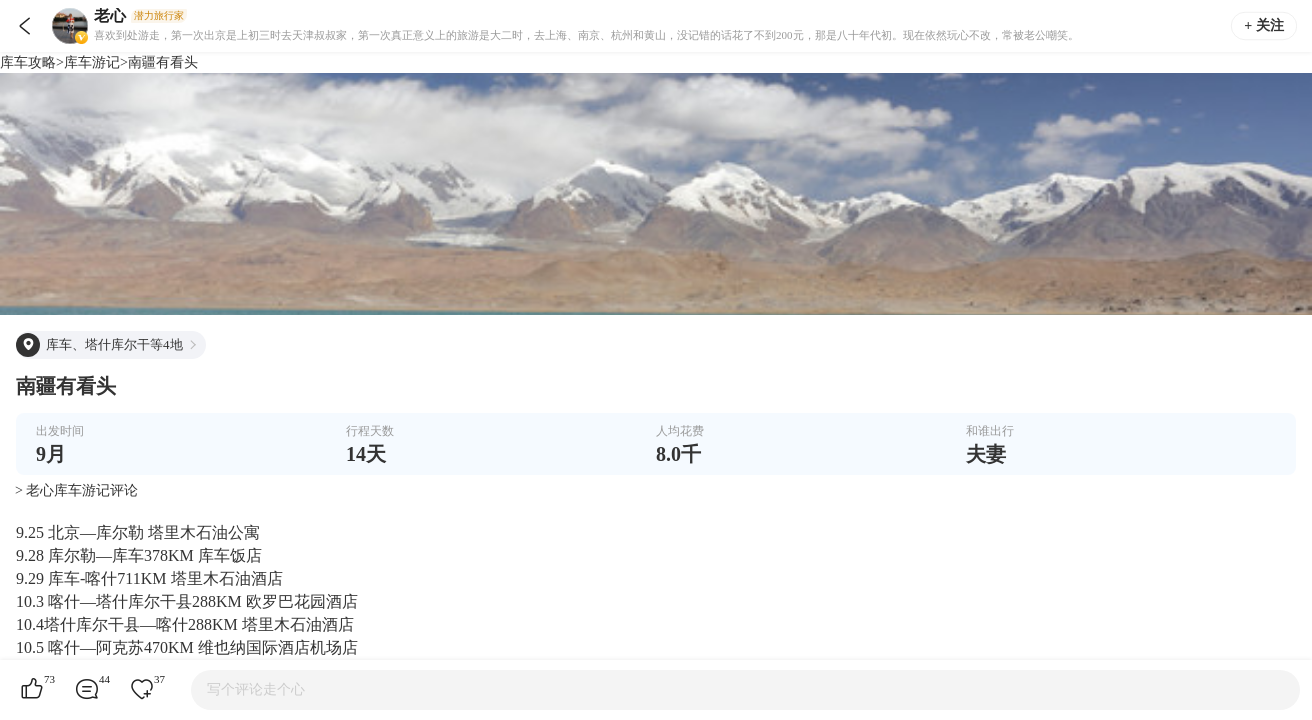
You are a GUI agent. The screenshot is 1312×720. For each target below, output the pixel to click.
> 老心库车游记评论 (76, 490)
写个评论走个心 (256, 689)
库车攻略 (28, 62)
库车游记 (92, 62)
